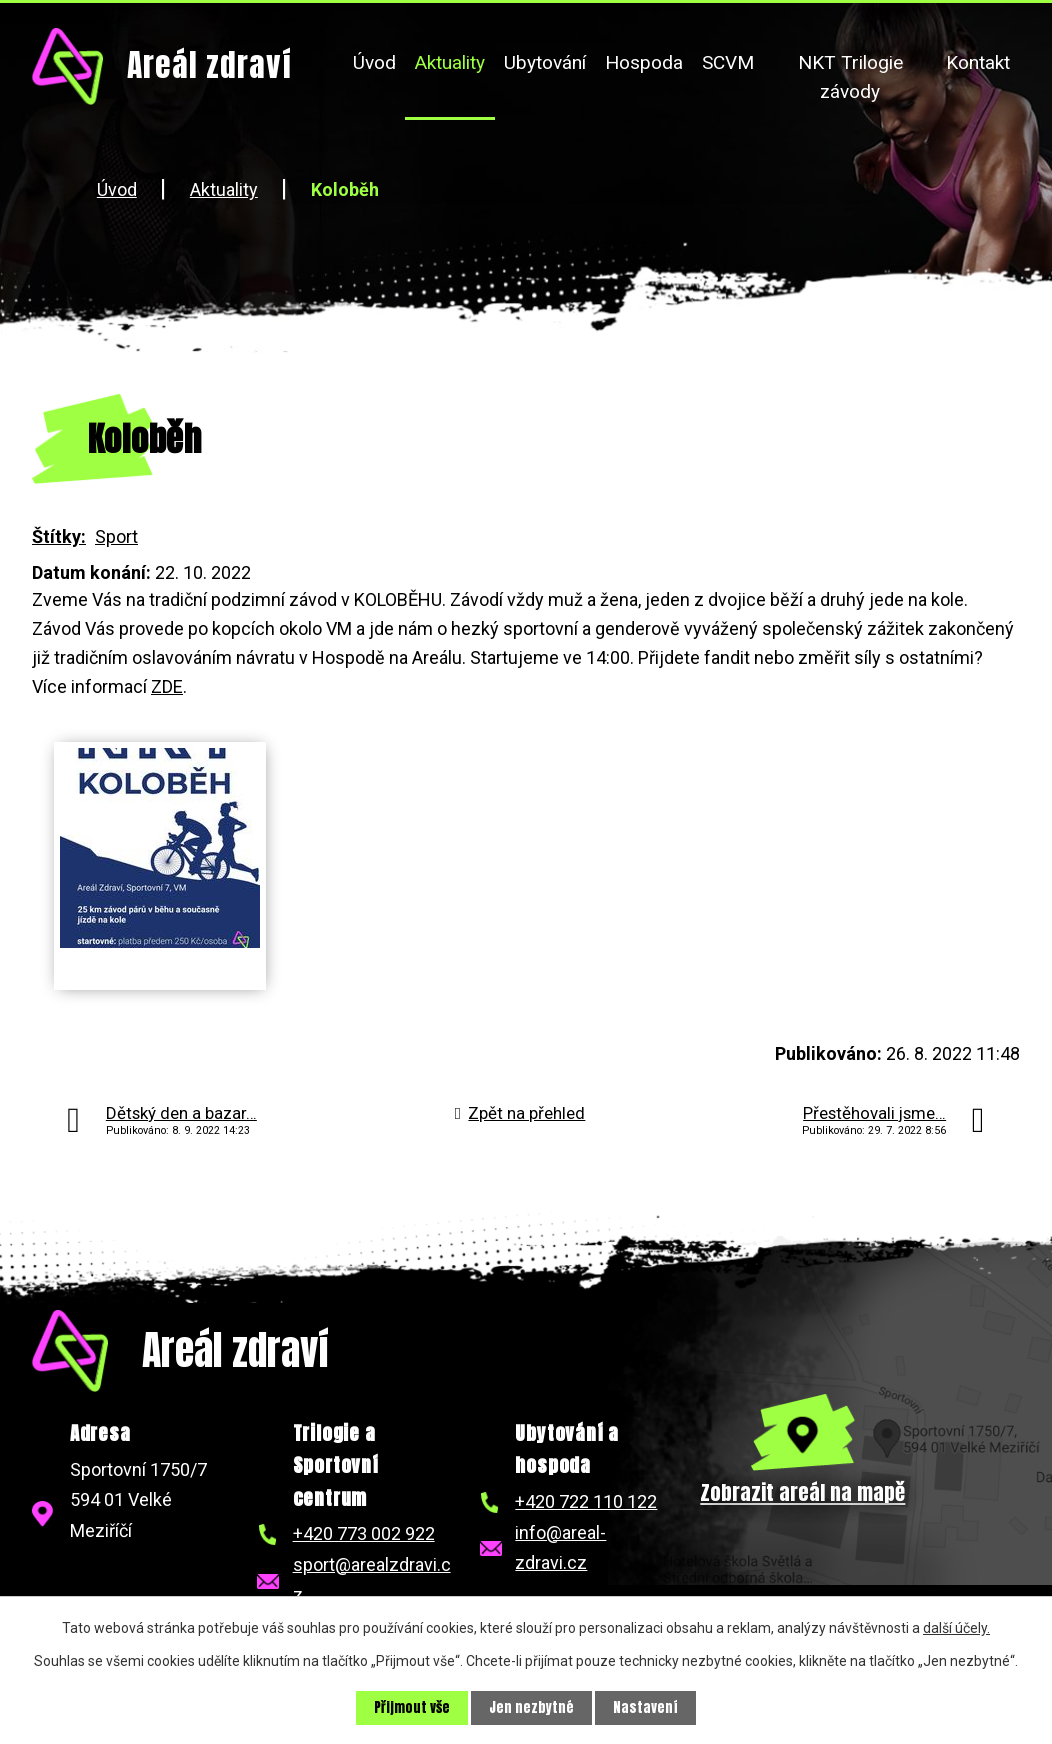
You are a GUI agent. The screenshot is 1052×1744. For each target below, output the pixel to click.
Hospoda (644, 62)
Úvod (374, 62)
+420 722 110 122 (586, 1501)
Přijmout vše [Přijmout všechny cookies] (412, 1707)
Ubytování (545, 62)
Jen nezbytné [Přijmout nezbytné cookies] (533, 1707)
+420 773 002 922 (364, 1533)
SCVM (728, 62)
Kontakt (978, 62)
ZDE (167, 686)
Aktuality (450, 62)
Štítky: (59, 536)
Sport (116, 536)
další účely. (956, 1627)
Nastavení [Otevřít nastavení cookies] (647, 1707)
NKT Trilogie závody (850, 77)
